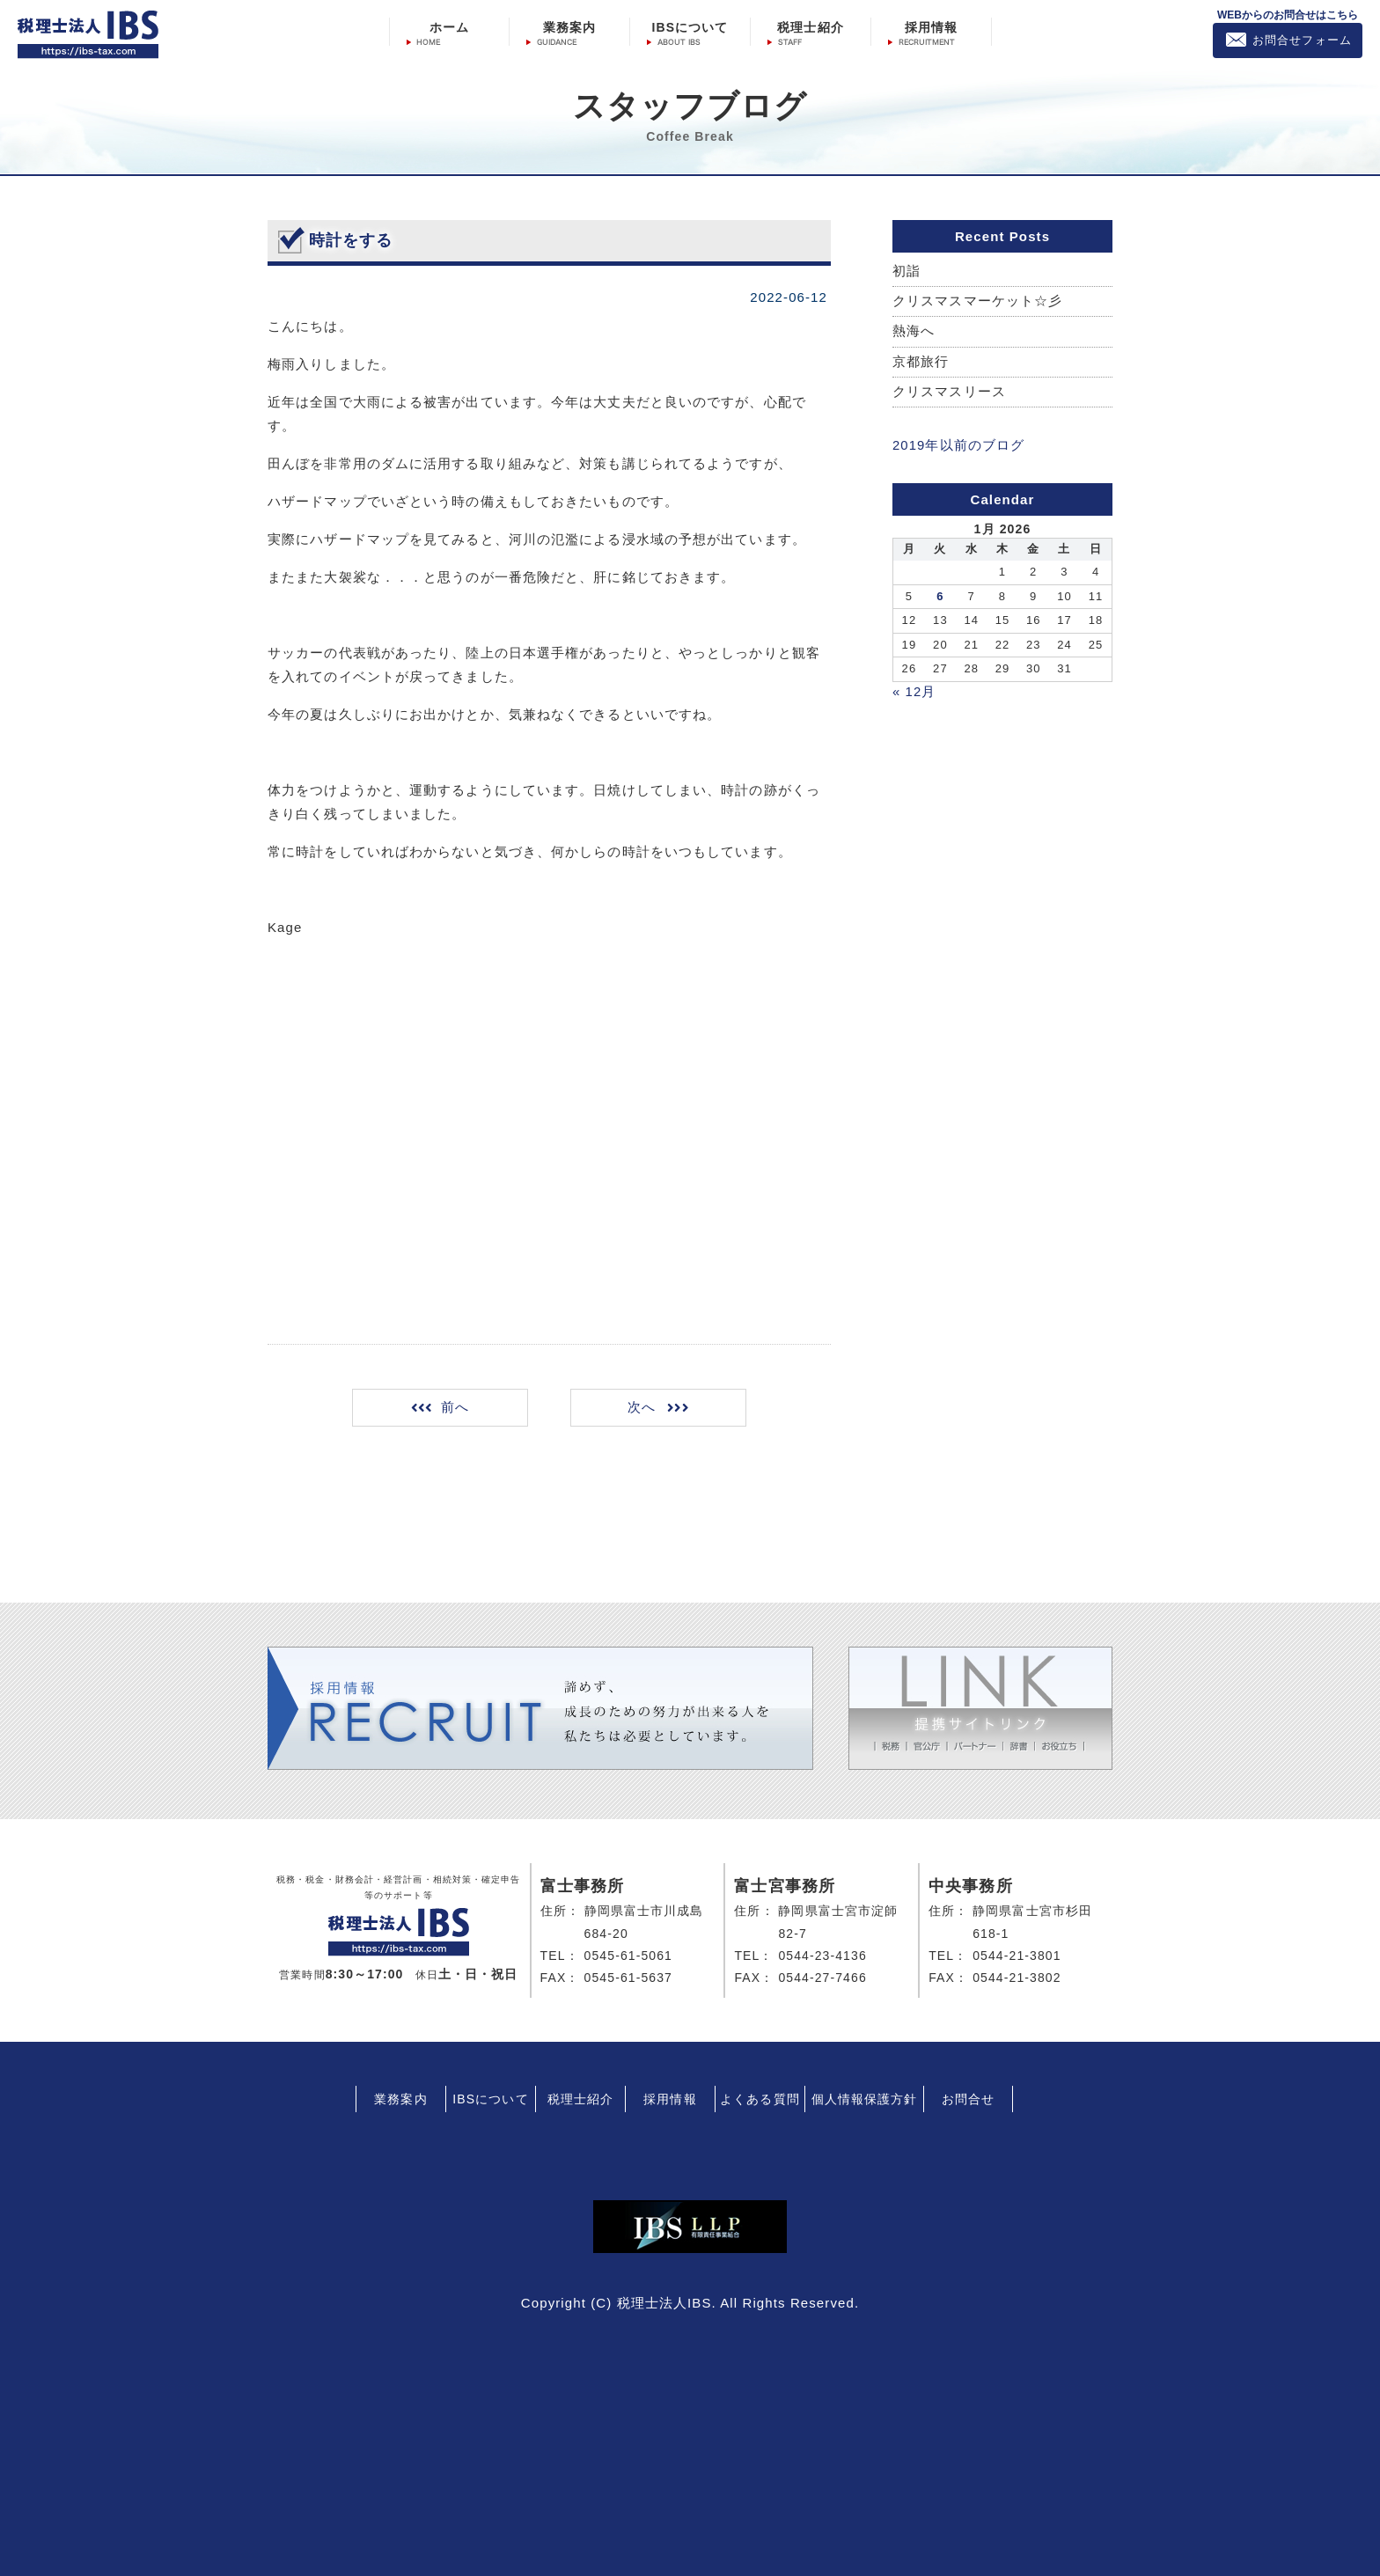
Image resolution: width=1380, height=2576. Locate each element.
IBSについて (689, 27)
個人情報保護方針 (864, 2099)
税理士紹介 (810, 27)
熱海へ (913, 332)
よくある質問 (760, 2099)
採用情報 (931, 27)
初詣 (906, 271)
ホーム (449, 27)
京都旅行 (920, 362)
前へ (457, 1407)
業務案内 (569, 27)
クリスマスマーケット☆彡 (977, 301)
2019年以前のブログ (958, 445)
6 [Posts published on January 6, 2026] (939, 596)
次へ (641, 1407)
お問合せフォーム (1302, 40)
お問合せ (968, 2099)
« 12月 (914, 691)
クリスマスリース (949, 392)
